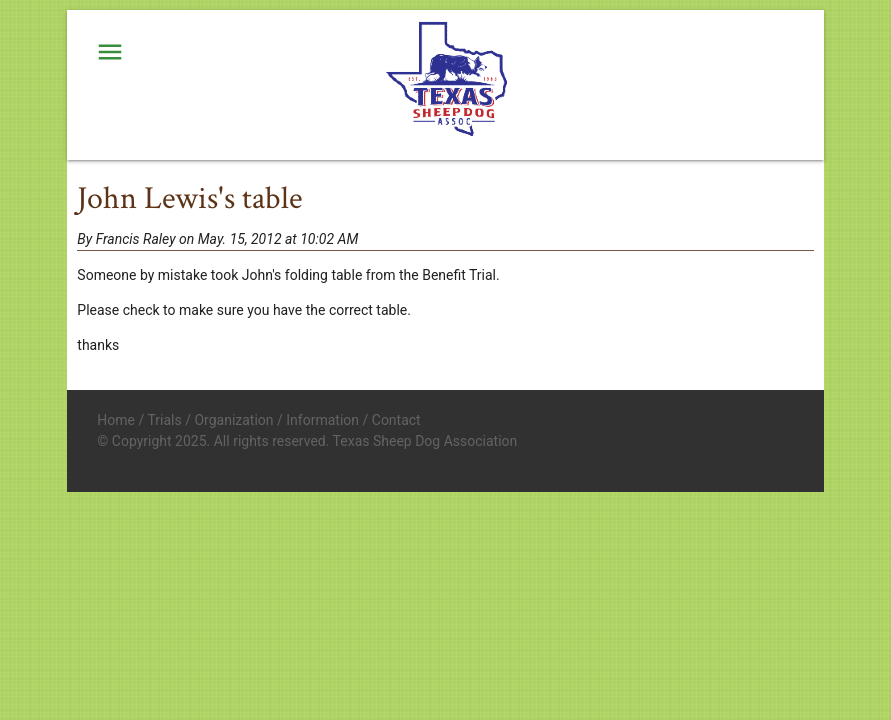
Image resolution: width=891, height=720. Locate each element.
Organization (233, 420)
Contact (396, 420)
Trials (164, 420)
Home (116, 420)
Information (322, 420)
